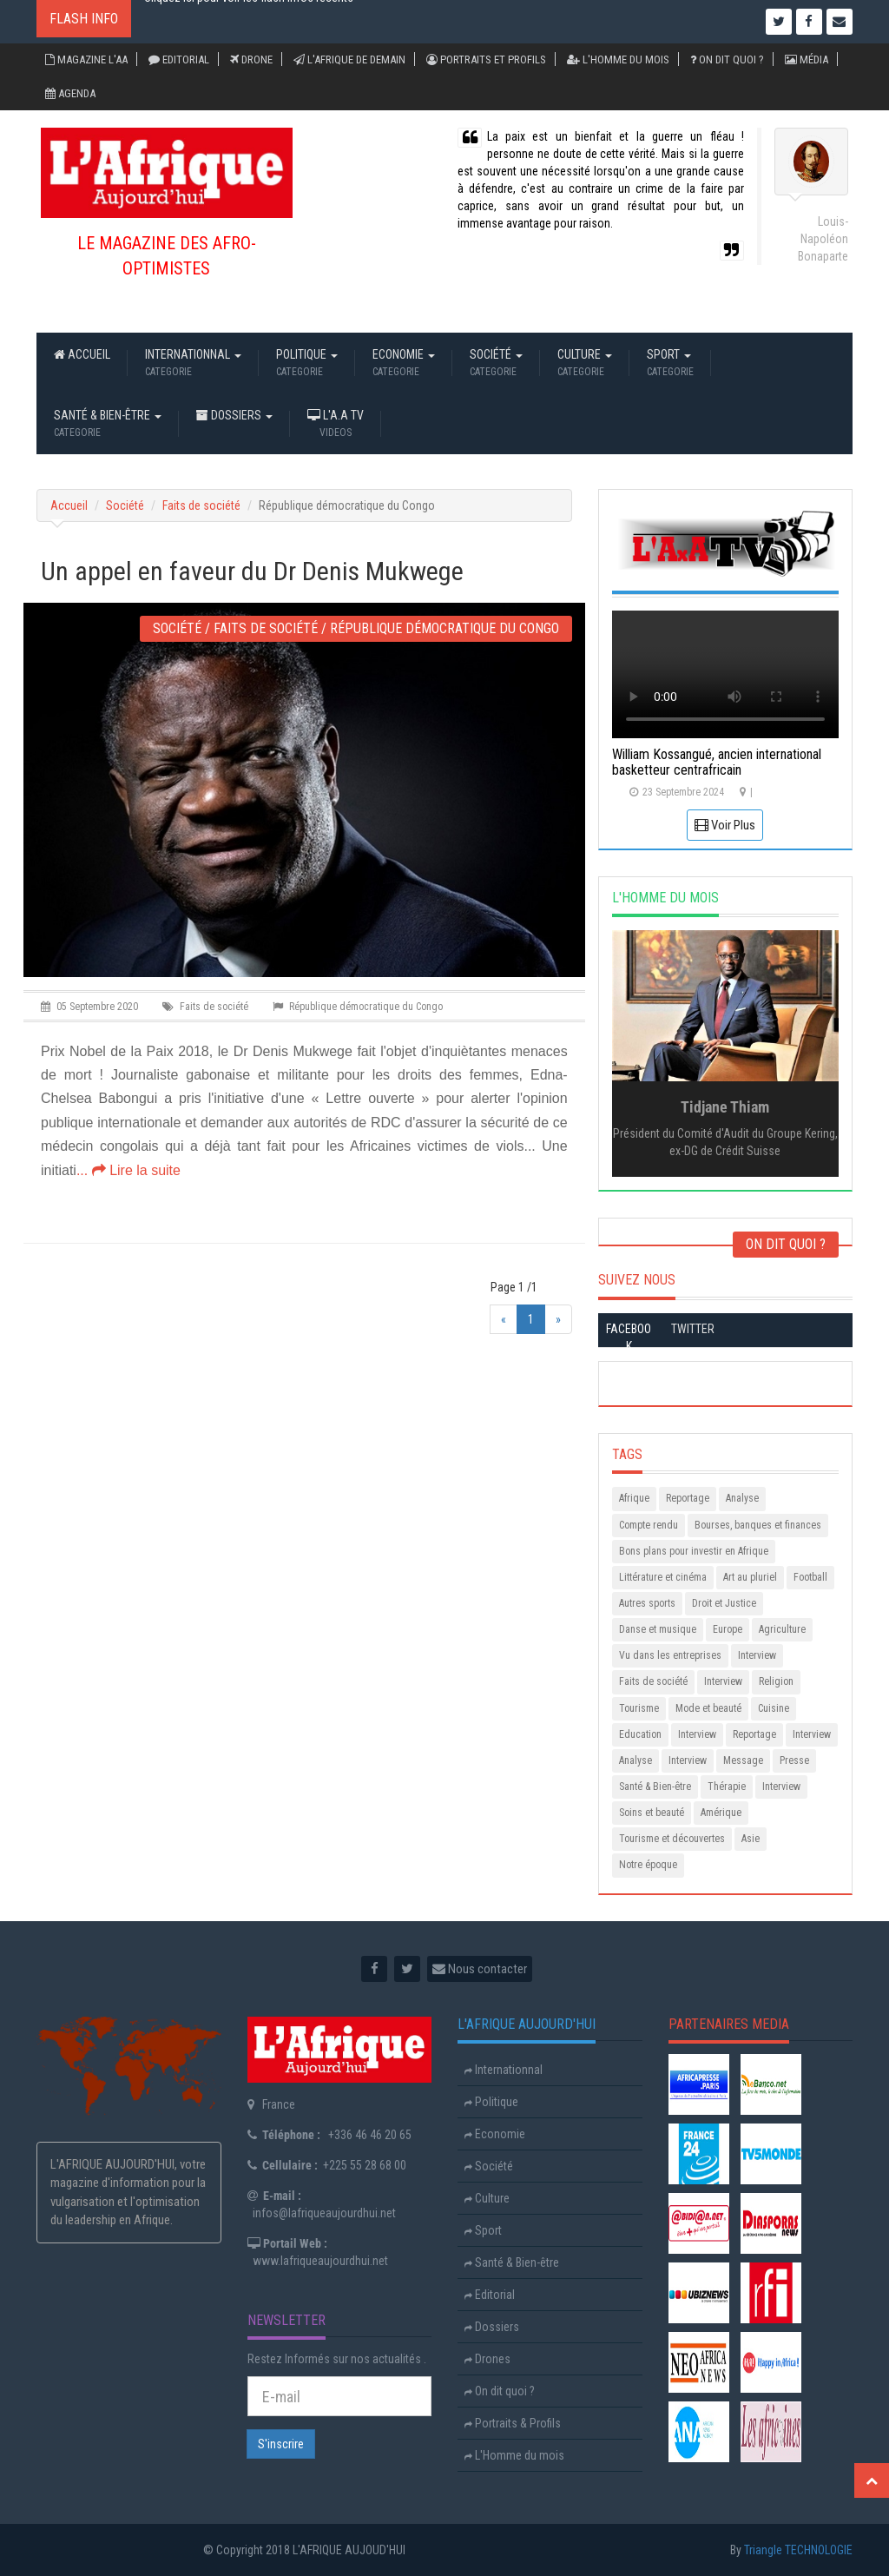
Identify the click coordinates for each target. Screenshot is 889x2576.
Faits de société (201, 505)
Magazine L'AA (86, 59)
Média (806, 59)
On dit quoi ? (727, 59)
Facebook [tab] (628, 1337)
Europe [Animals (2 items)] (727, 1629)
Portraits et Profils (486, 59)
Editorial (178, 59)
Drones (487, 2359)
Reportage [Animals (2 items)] (687, 1498)
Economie (403, 363)
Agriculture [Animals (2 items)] (782, 1629)
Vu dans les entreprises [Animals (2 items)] (670, 1655)
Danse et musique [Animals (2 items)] (657, 1629)
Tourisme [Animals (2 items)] (639, 1708)
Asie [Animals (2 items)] (750, 1839)
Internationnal (193, 363)
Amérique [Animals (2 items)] (721, 1813)
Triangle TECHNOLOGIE (798, 2550)
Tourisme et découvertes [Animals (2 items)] (672, 1839)
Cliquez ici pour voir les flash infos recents (248, 22)
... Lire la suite (128, 1170)
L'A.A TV (335, 424)
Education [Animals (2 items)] (640, 1734)
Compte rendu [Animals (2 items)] (648, 1525)
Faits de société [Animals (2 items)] (653, 1681)
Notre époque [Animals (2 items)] (648, 1865)
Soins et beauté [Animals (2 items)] (651, 1813)
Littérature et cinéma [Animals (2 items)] (663, 1577)
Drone (251, 59)
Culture (584, 363)
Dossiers (234, 424)
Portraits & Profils (512, 2423)
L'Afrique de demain (349, 59)
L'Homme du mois (618, 59)
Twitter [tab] (692, 1329)
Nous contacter (479, 1969)
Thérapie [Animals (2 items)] (727, 1786)
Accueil (82, 363)
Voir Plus (725, 825)
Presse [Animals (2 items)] (794, 1760)
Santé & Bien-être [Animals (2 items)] (655, 1786)
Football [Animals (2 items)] (810, 1577)
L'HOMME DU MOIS (665, 897)
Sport (670, 363)
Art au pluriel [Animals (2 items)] (750, 1577)
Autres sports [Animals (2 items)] (647, 1603)
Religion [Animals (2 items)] (776, 1681)
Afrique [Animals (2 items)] (634, 1498)
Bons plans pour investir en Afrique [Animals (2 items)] (693, 1551)
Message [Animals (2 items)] (743, 1760)
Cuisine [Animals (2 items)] (773, 1708)
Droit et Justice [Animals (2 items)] (724, 1603)
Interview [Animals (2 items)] (757, 1655)
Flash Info (83, 18)
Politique (307, 363)
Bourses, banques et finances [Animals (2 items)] (758, 1525)
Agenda (70, 93)
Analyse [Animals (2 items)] (742, 1498)
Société (496, 363)
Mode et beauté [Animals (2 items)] (708, 1708)
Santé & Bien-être (107, 424)
